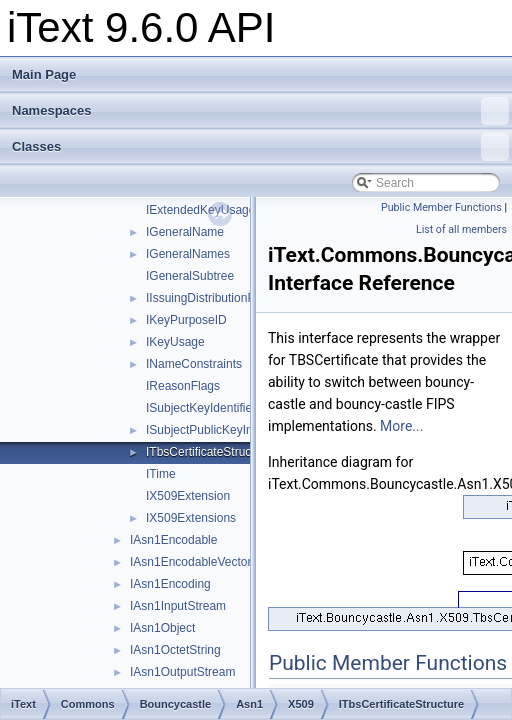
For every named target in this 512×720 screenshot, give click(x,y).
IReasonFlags (183, 386)
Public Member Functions (441, 207)
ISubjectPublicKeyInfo (204, 430)
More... (401, 426)
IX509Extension (188, 496)
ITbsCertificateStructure (209, 452)
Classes (260, 147)
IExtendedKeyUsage (200, 210)
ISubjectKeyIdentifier (201, 408)
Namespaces (260, 111)
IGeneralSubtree (190, 276)
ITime (161, 474)
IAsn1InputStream (178, 606)
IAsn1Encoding (170, 584)
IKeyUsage (175, 342)
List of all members (461, 229)
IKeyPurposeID (186, 320)
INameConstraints (194, 364)
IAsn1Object (162, 628)
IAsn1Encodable (173, 540)
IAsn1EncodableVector (190, 562)
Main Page (44, 74)
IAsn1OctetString (175, 650)
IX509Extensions (191, 518)
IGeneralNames (188, 254)
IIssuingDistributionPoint (210, 298)
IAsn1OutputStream (182, 672)
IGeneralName (185, 232)
